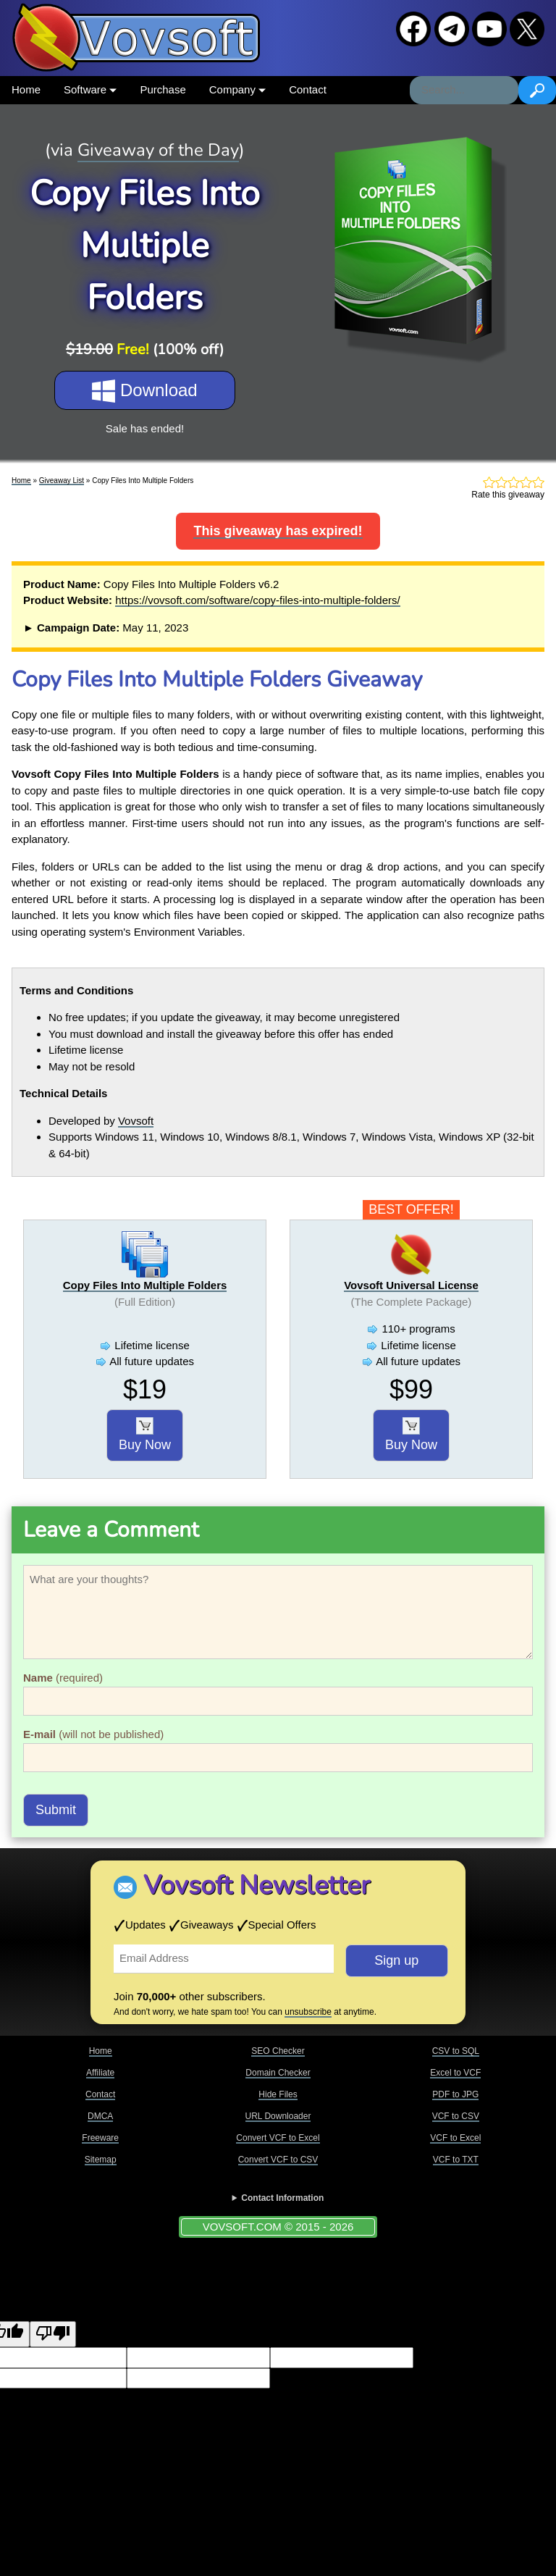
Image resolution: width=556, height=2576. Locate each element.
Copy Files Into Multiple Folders (145, 1285)
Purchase (162, 89)
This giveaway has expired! (277, 531)
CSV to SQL (455, 2051)
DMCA (100, 2116)
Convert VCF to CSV (278, 2160)
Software (90, 89)
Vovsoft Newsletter (256, 1885)
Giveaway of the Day (158, 149)
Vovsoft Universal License (411, 1285)
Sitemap (101, 2160)
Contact (308, 89)
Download (144, 391)
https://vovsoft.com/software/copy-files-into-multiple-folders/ (257, 600)
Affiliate (100, 2073)
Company (237, 89)
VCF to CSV (455, 2116)
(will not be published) (93, 1734)
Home (26, 89)
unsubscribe (308, 2012)
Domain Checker (277, 2073)
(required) (63, 1677)
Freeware (100, 2138)
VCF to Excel (455, 2138)
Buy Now (145, 1434)
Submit (55, 1810)
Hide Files (277, 2094)
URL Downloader (278, 2116)
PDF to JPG (455, 2094)
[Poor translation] (53, 2334)
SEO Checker (277, 2051)
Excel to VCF (455, 2073)
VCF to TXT (456, 2160)
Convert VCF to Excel (277, 2138)
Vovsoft (135, 1121)
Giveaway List (61, 480)
